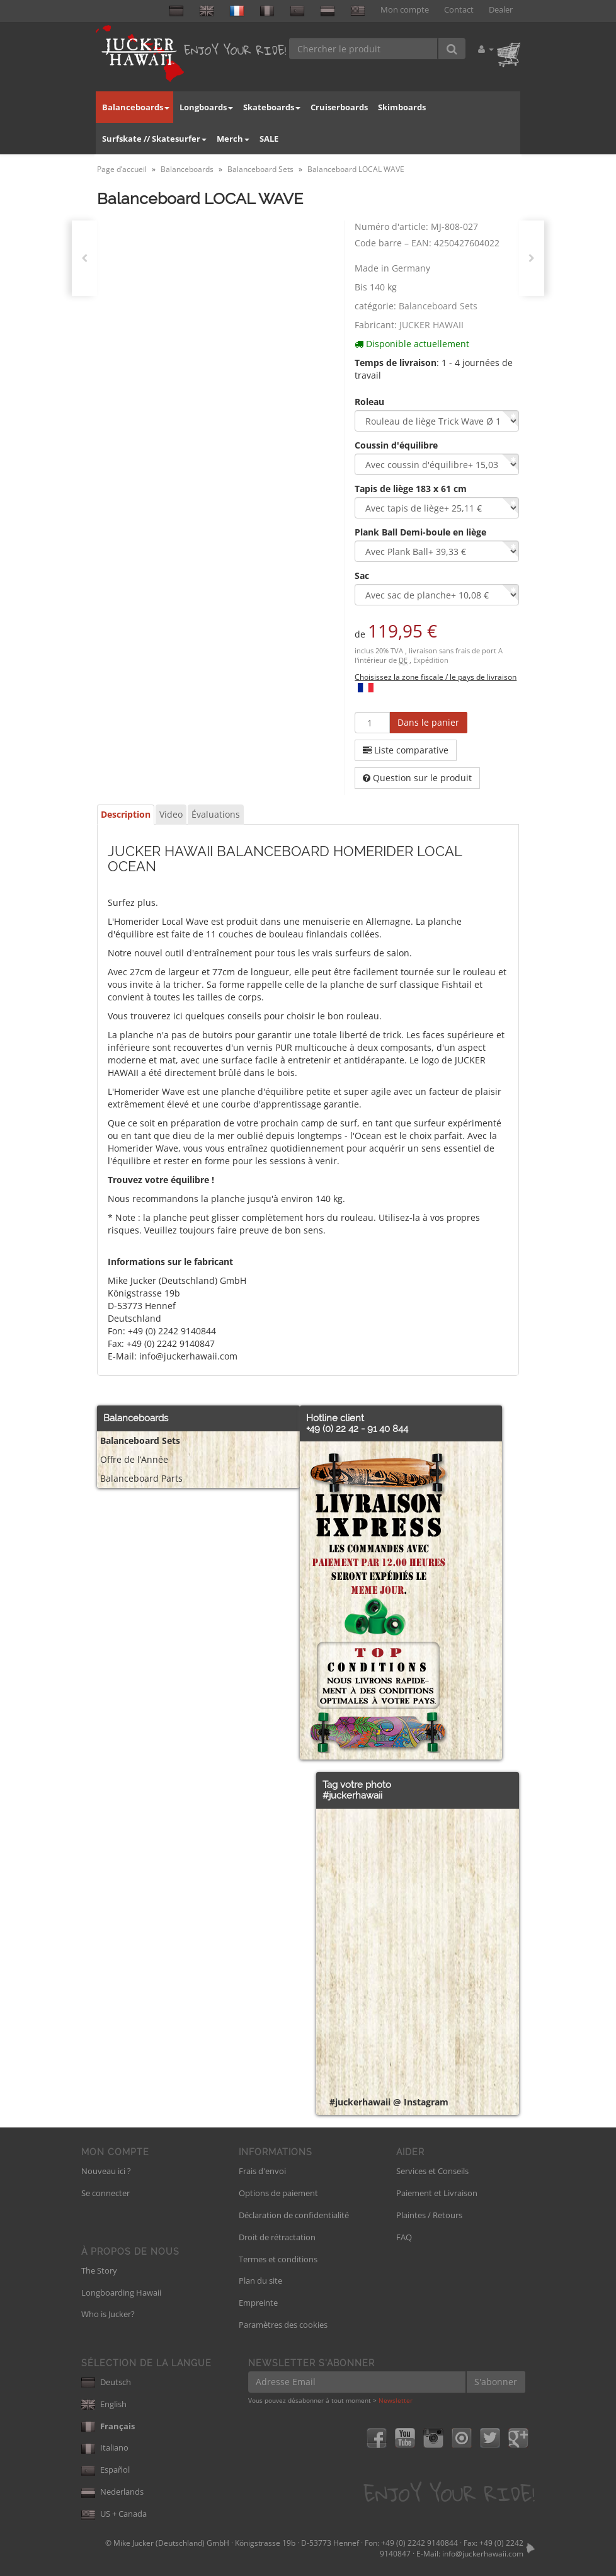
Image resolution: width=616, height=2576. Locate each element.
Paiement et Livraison (436, 2193)
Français (108, 2426)
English (104, 2404)
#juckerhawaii (352, 1795)
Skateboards (271, 107)
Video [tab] (171, 814)
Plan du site (260, 2280)
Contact (459, 9)
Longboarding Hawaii (121, 2292)
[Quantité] (372, 722)
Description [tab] (126, 814)
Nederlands (112, 2491)
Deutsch (106, 2382)
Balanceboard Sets (438, 306)
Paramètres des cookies (283, 2324)
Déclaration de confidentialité (294, 2215)
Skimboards (402, 107)
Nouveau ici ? (106, 2171)
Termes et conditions (278, 2259)
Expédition (430, 660)
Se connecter (105, 2193)
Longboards (206, 107)
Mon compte (404, 9)
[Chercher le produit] (363, 48)
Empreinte (258, 2302)
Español (105, 2469)
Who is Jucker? (108, 2314)
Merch (233, 138)
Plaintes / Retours (429, 2215)
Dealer (501, 9)
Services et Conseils (432, 2171)
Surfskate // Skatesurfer (154, 138)
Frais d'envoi (262, 2171)
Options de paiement (278, 2193)
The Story (99, 2270)
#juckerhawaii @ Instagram (388, 2102)
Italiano (104, 2447)
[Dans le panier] (428, 722)
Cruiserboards (339, 107)
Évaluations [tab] (215, 814)
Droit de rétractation (277, 2237)
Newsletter (396, 2400)
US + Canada (114, 2513)
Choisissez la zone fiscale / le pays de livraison (435, 677)
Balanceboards (135, 107)
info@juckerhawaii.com (482, 2553)
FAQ (404, 2237)
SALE (269, 138)
